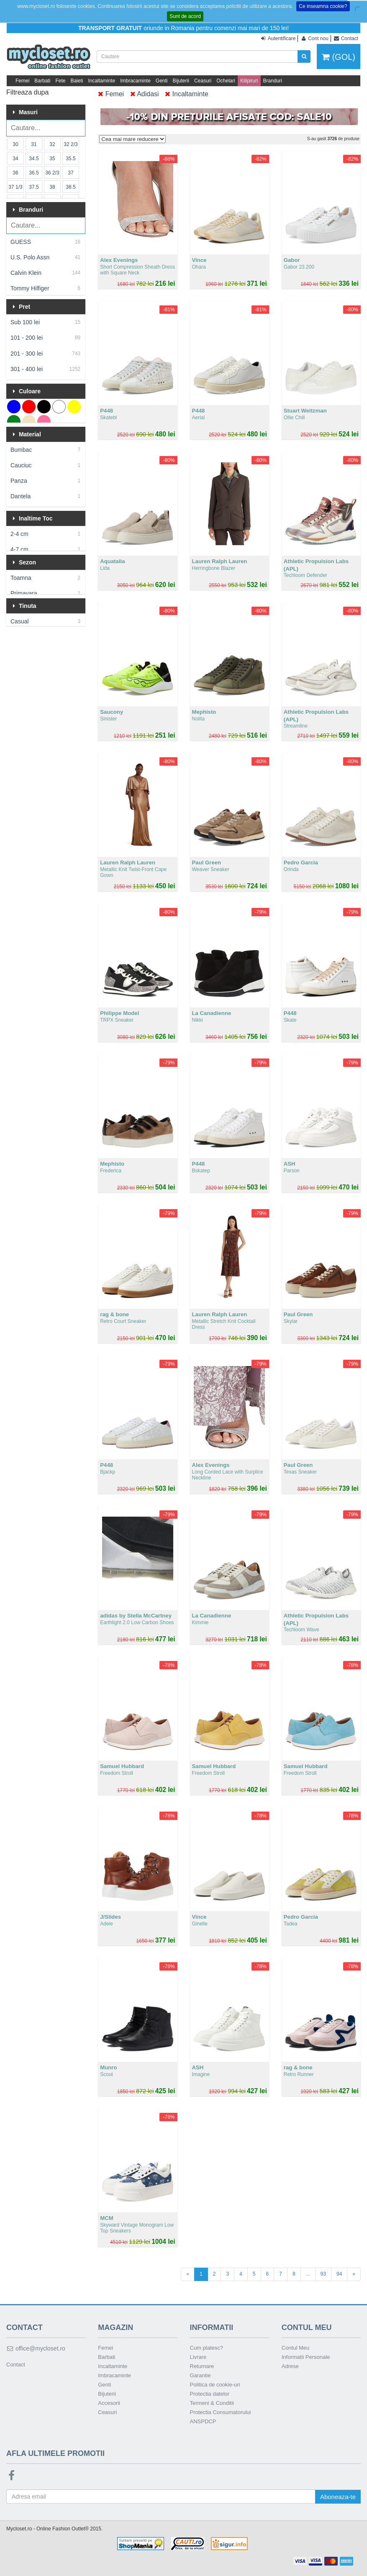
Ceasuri (202, 81)
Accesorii (109, 2403)
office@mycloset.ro (35, 2348)
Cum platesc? (206, 2348)
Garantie (200, 2375)
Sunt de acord (185, 16)
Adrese (290, 2366)
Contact (15, 2364)
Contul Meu (295, 2348)
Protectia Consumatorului (220, 2412)
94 (339, 2274)
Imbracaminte (135, 81)
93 (323, 2274)
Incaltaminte (101, 81)
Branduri (272, 81)
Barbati (42, 81)
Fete (60, 81)
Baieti (76, 81)
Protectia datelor (210, 2394)
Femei (22, 81)
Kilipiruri (249, 81)
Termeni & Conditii (212, 2403)
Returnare (202, 2366)
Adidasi (144, 93)
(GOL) (338, 57)
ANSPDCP (203, 2421)
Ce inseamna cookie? (323, 6)
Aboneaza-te (338, 2496)
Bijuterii (181, 81)
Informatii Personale (306, 2357)
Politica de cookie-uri (215, 2384)
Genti (162, 81)
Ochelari (225, 81)
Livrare (198, 2357)
